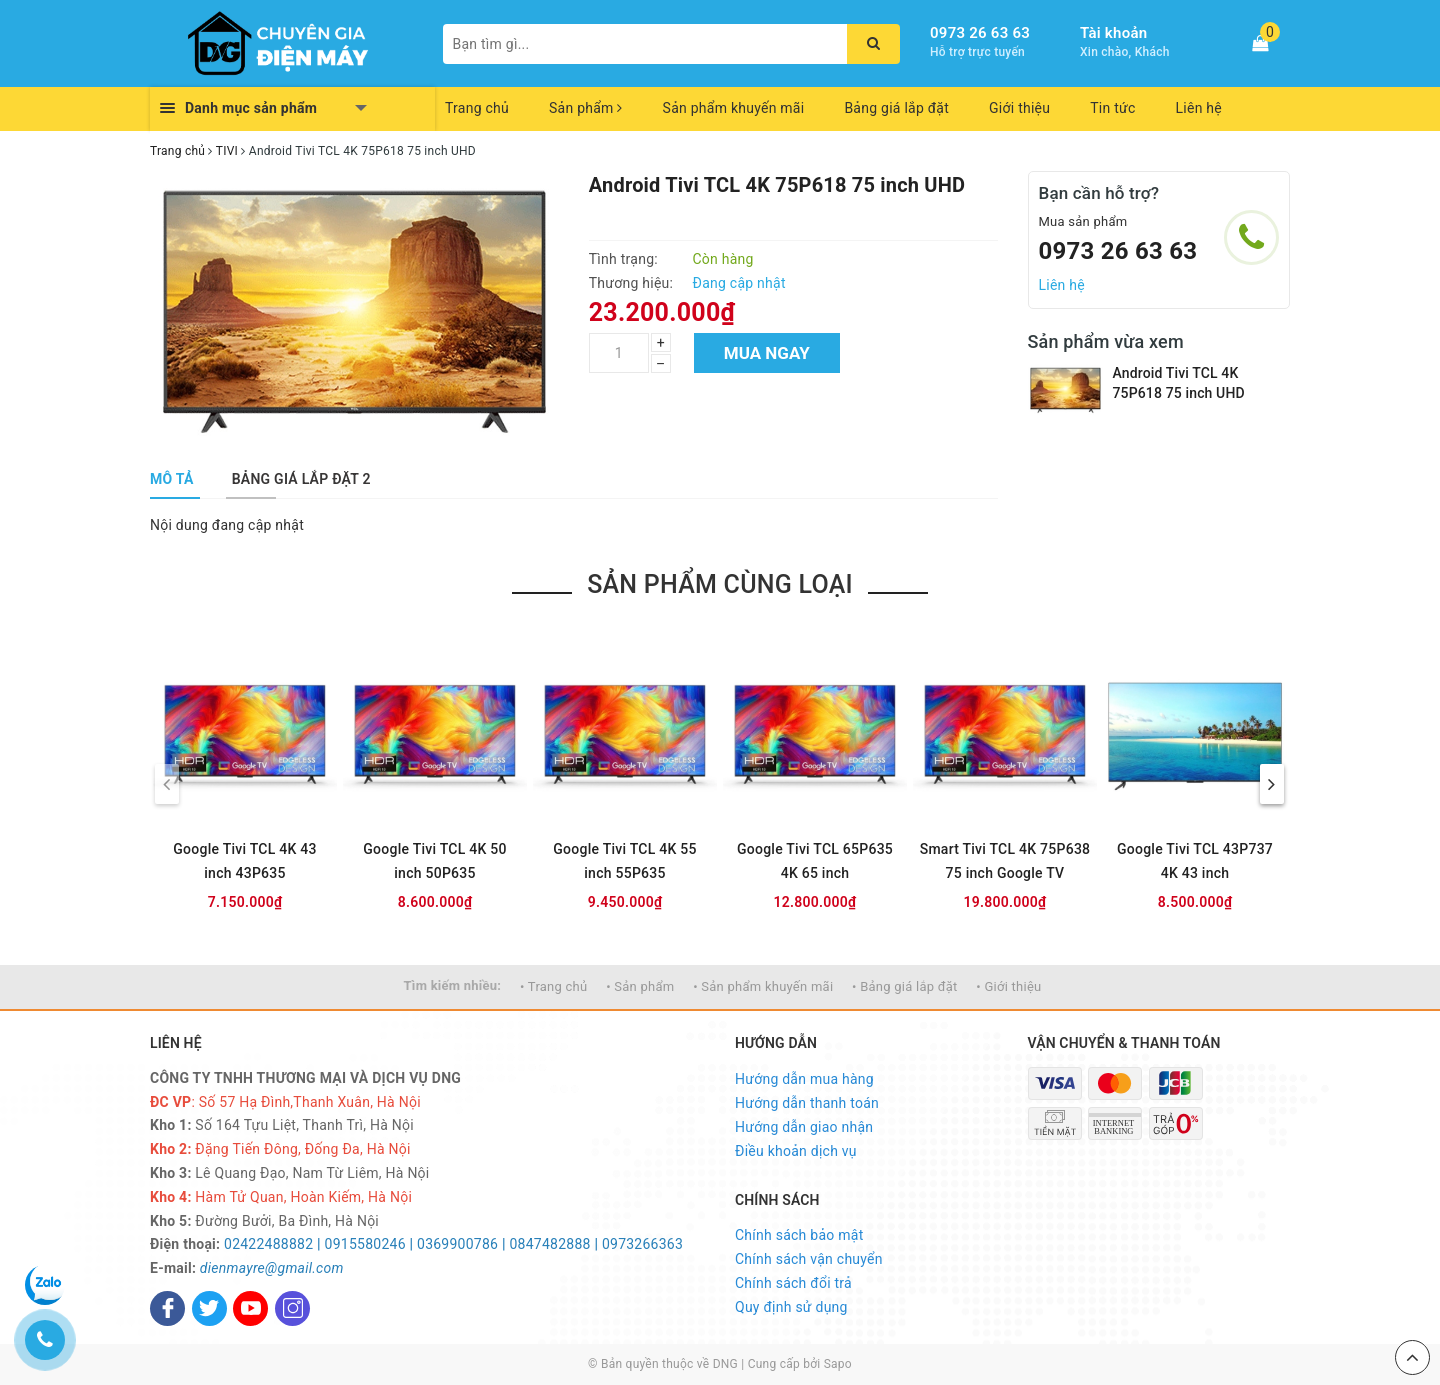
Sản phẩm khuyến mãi (734, 108)
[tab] (172, 479)
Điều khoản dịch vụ (796, 1151)
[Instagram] (292, 1308)
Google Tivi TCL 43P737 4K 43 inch (1195, 861)
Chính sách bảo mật (799, 1235)
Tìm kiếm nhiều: (453, 985)
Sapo (838, 1364)
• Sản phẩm (640, 986)
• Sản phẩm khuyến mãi (763, 986)
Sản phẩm (586, 108)
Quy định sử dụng (791, 1307)
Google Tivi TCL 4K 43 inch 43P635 (244, 861)
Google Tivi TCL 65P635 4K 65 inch (815, 861)
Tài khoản (1113, 33)
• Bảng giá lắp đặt (905, 986)
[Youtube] (250, 1308)
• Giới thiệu (1008, 986)
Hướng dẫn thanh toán (807, 1103)
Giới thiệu (1019, 108)
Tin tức (1112, 108)
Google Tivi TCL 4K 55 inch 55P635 (624, 861)
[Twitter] (209, 1308)
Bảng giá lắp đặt (896, 108)
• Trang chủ (553, 986)
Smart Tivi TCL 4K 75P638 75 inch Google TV (1005, 861)
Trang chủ (477, 108)
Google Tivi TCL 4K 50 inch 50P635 (434, 861)
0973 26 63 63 (980, 33)
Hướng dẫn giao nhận (804, 1127)
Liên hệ (1199, 108)
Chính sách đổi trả (793, 1283)
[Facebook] (167, 1308)
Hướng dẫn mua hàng (804, 1079)
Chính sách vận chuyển (809, 1259)
